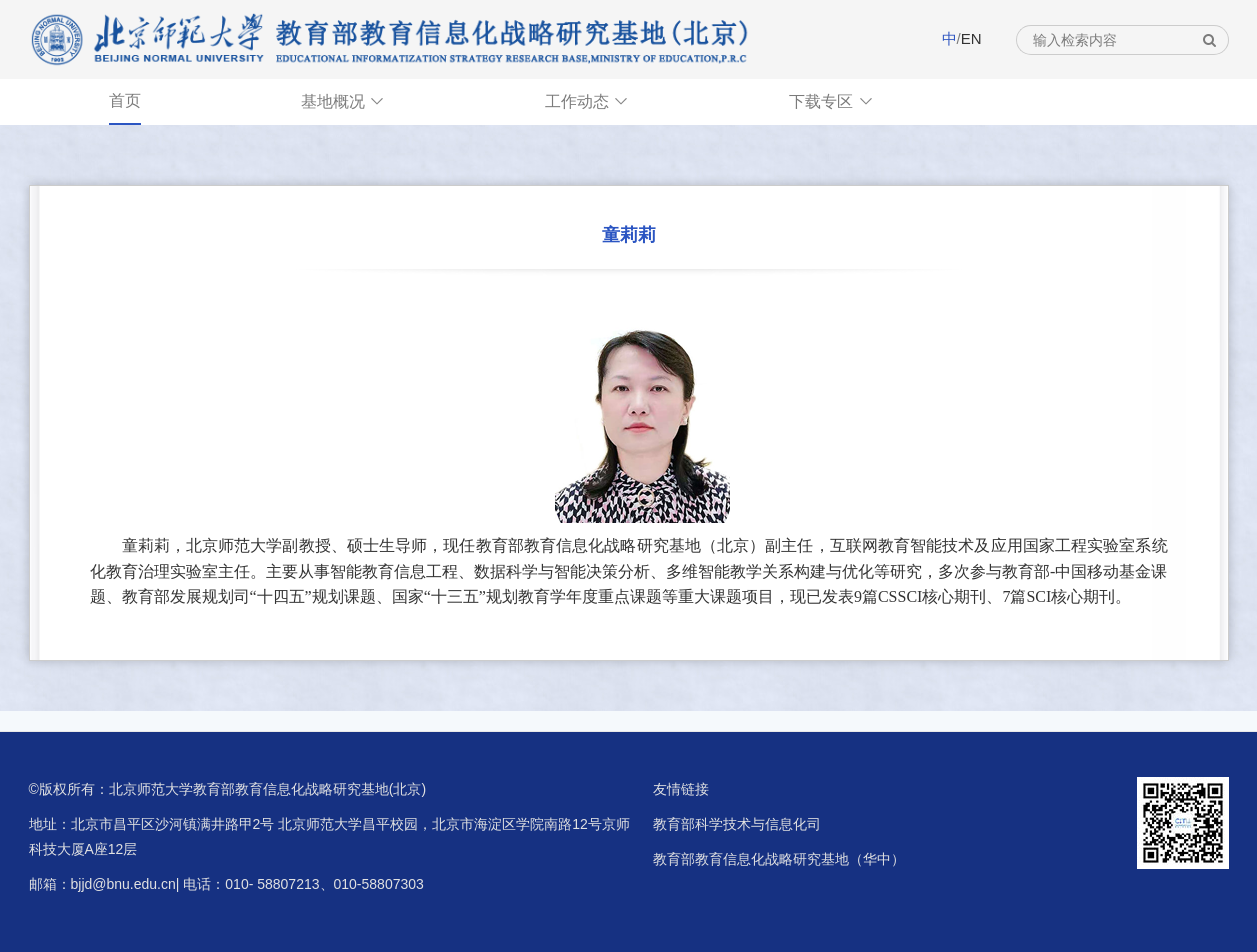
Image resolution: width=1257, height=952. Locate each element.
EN (971, 38)
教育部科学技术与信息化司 (737, 824)
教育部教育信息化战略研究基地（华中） (779, 859)
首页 (125, 100)
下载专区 (831, 101)
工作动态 (587, 101)
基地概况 (343, 101)
